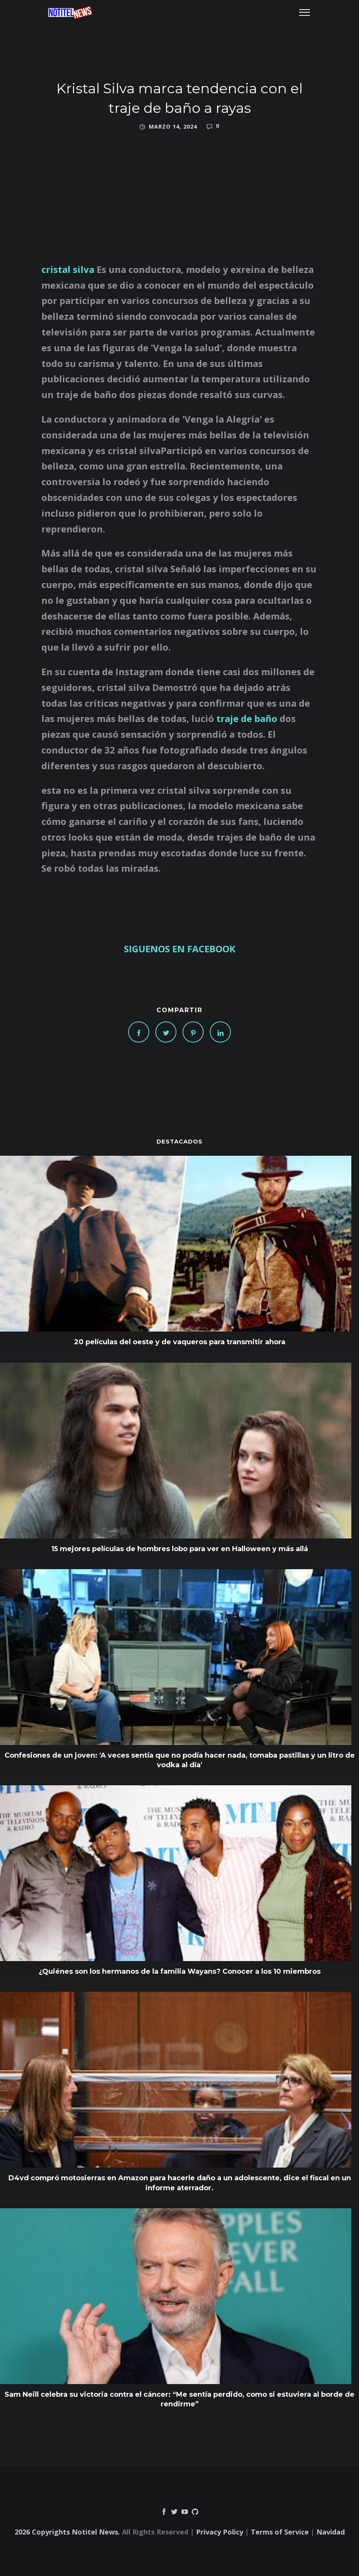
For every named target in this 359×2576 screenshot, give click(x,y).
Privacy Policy (219, 2531)
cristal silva (67, 269)
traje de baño (246, 718)
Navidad (330, 2531)
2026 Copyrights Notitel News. (67, 2531)
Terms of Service (280, 2531)
